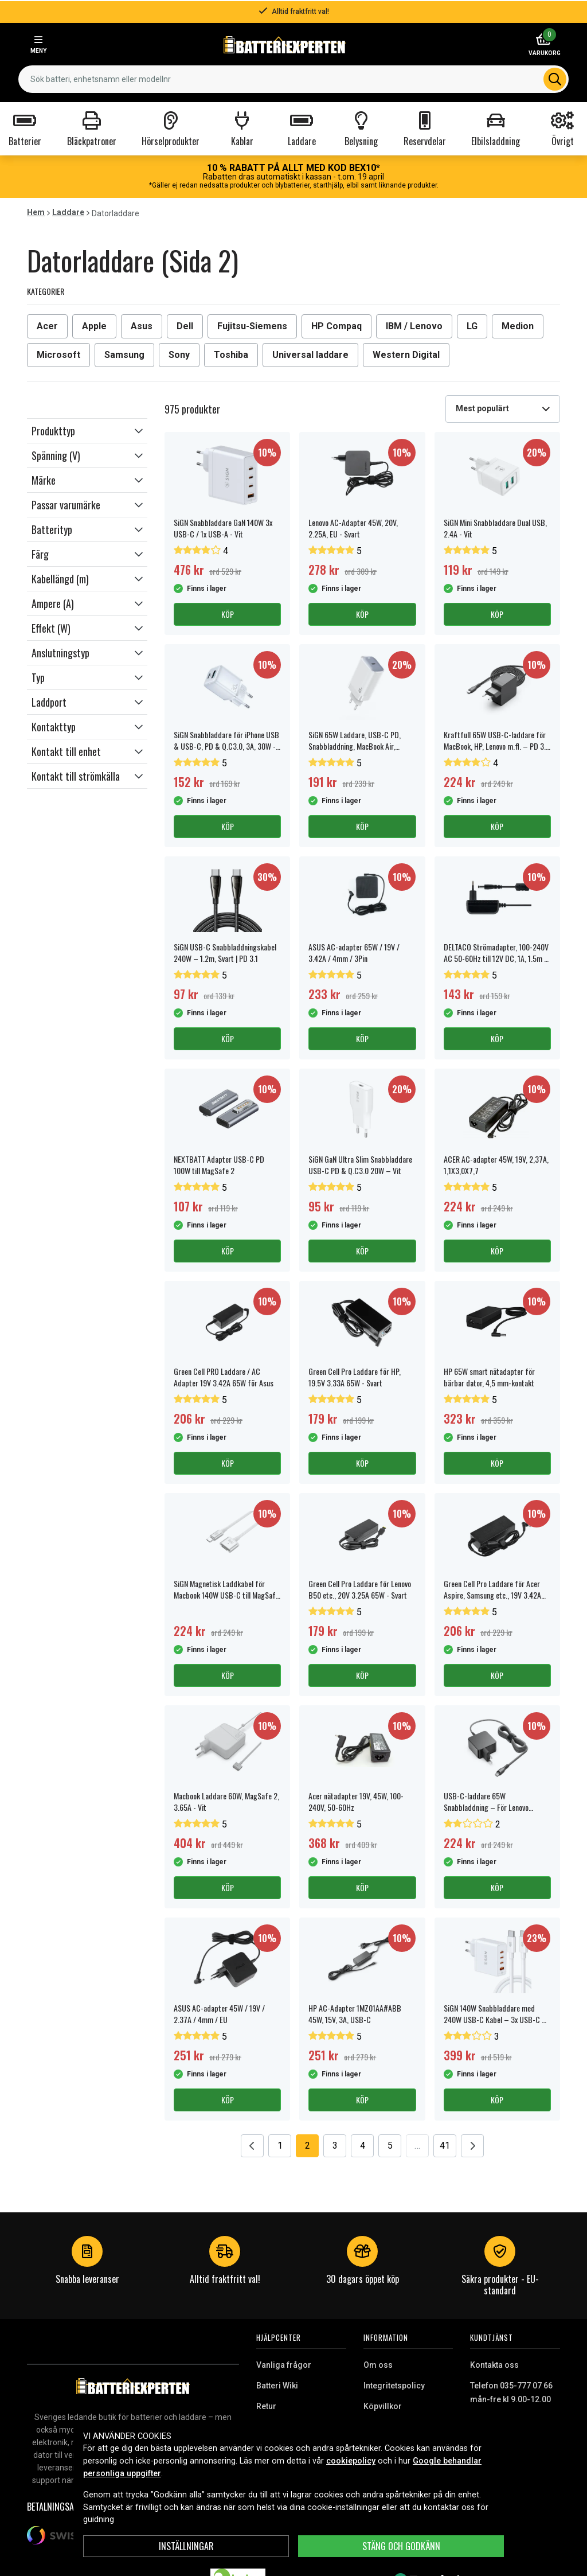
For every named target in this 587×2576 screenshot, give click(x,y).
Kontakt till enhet (66, 751)
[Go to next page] (472, 2145)
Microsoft (58, 354)
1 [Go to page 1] (280, 2145)
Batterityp (52, 529)
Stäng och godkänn (401, 2546)
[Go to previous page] (252, 2145)
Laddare (68, 212)
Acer (47, 326)
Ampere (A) (53, 603)
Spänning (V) (56, 455)
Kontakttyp (54, 727)
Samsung (124, 354)
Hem (36, 212)
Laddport (49, 702)
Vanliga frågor (283, 2365)
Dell (185, 326)
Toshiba (231, 354)
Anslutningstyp (60, 653)
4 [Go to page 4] (362, 2145)
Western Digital (406, 354)
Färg (40, 554)
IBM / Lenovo (414, 326)
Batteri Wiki (277, 2385)
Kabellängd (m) (60, 579)
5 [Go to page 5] (390, 2145)
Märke (44, 480)
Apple (94, 326)
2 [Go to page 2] (307, 2145)
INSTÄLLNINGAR (186, 2546)
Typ (38, 677)
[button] (87, 431)
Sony (179, 354)
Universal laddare (310, 354)
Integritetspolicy (394, 2385)
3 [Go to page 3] (335, 2145)
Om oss (378, 2365)
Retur (266, 2406)
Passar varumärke (66, 505)
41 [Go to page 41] (445, 2145)
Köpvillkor (382, 2406)
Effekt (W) (51, 628)
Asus (141, 326)
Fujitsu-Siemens (252, 326)
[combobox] (502, 409)
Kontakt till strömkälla (76, 776)
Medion (518, 326)
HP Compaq (336, 326)
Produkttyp (53, 431)
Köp (227, 614)
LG (472, 326)
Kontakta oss (494, 2365)
